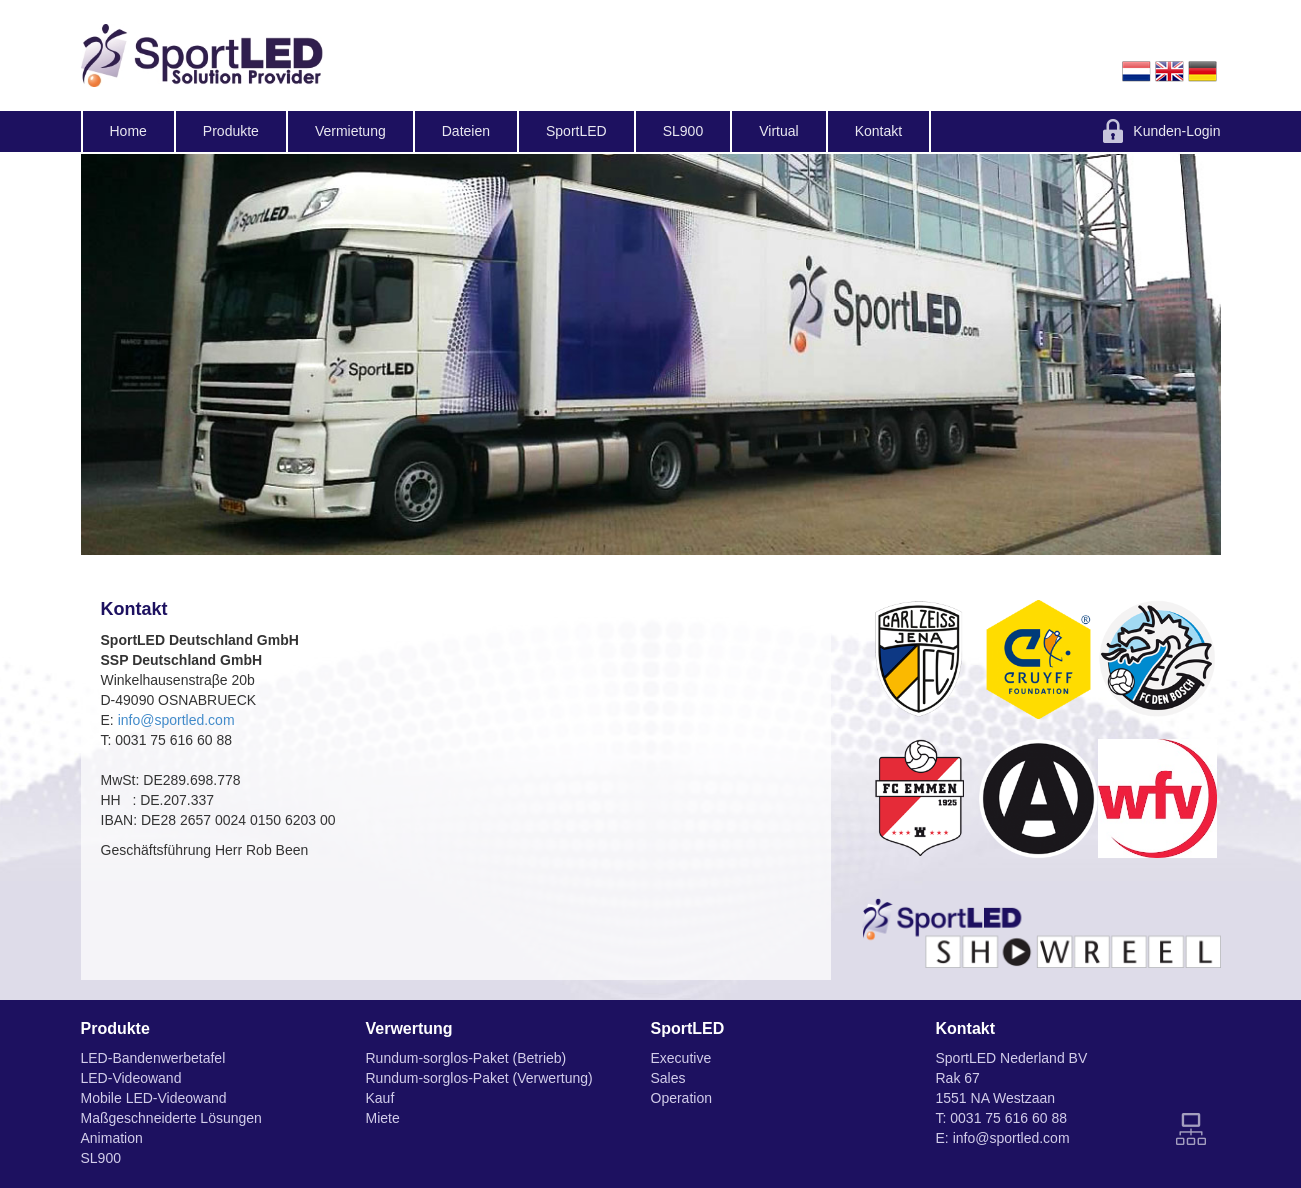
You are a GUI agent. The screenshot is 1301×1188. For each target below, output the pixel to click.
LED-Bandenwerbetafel (153, 1058)
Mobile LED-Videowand (154, 1098)
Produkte (231, 131)
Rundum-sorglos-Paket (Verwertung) (479, 1078)
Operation (681, 1098)
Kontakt (878, 131)
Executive (681, 1058)
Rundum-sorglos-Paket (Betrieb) (466, 1058)
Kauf (380, 1098)
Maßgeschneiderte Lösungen (171, 1118)
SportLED (576, 131)
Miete (383, 1118)
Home (128, 131)
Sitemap (1191, 1129)
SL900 (683, 131)
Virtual (778, 131)
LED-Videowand (131, 1078)
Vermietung (350, 131)
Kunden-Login (1176, 131)
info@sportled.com (176, 720)
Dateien (466, 131)
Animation (112, 1138)
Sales (668, 1078)
